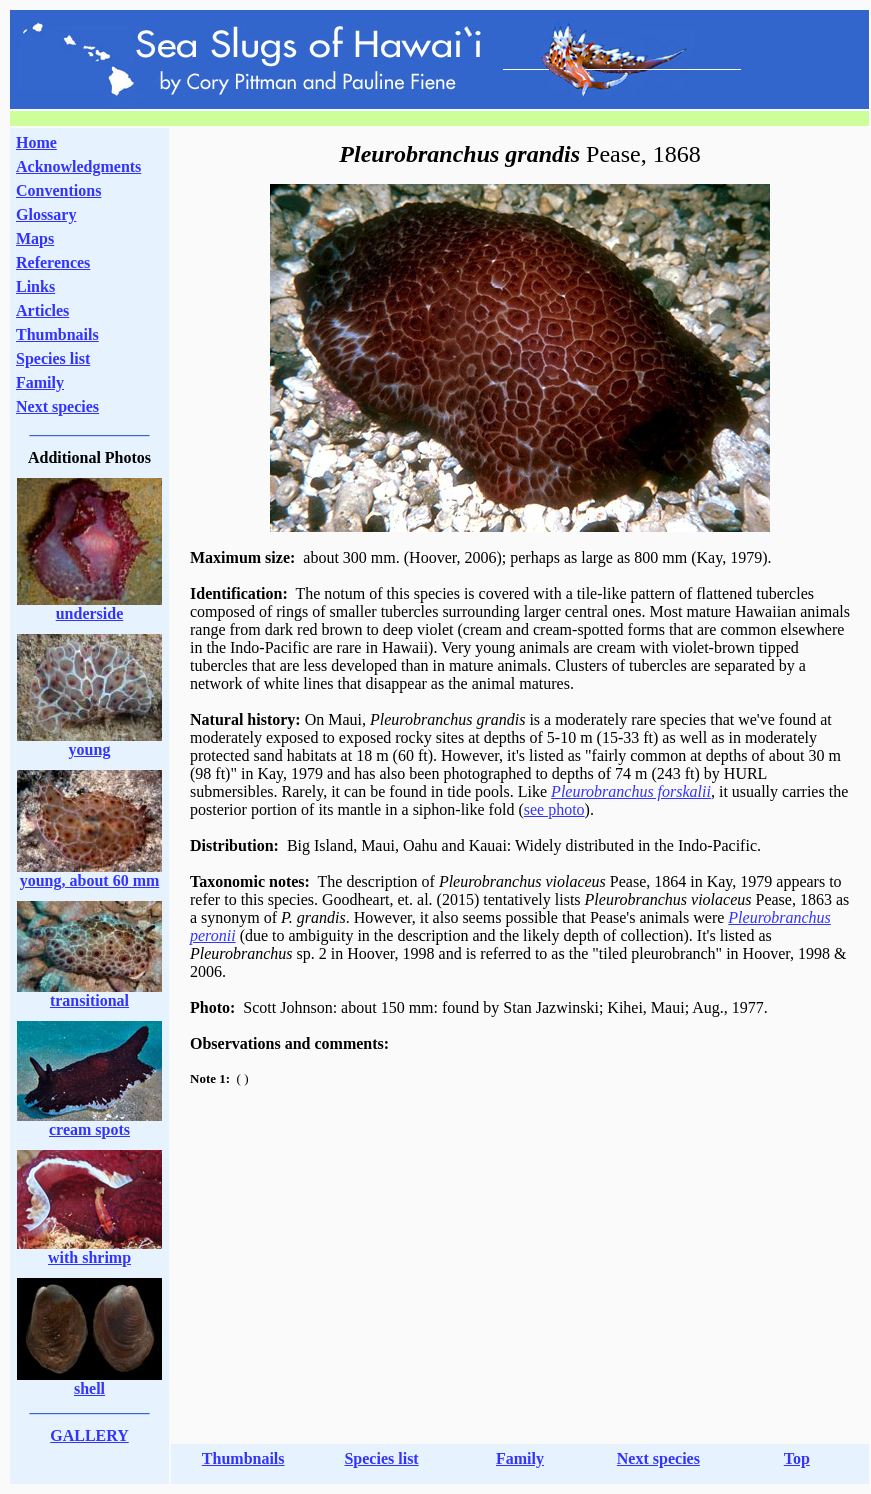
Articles (42, 310)
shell (89, 1388)
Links (35, 286)
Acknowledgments (78, 166)
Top (797, 1458)
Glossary (46, 214)
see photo (554, 809)
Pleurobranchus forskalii (631, 791)
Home (36, 142)
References (53, 262)
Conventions (58, 190)
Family (40, 382)
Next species (57, 406)
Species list (53, 358)
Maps (35, 238)
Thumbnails (57, 334)
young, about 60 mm (90, 880)
